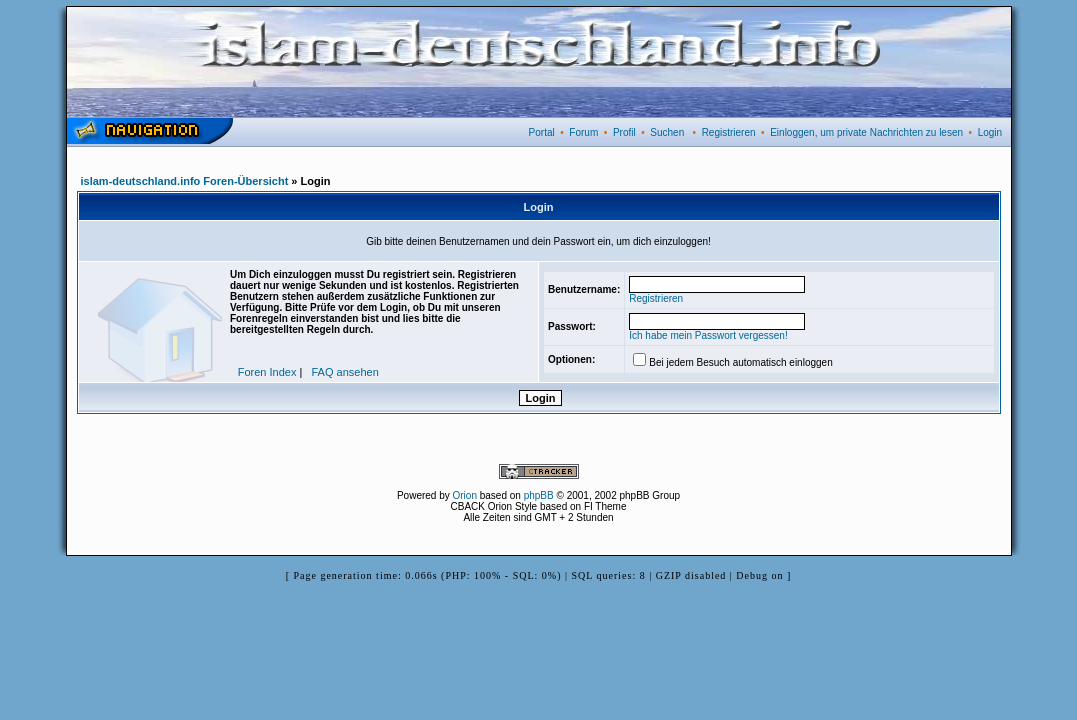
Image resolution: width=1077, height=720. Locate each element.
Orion (465, 495)
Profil (624, 132)
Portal (542, 132)
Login (990, 132)
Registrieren (729, 132)
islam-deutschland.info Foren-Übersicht (185, 181)
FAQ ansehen (345, 372)
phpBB (539, 495)
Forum (583, 132)
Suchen (667, 132)
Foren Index (267, 372)
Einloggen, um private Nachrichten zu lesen (866, 132)
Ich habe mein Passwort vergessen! (708, 335)
